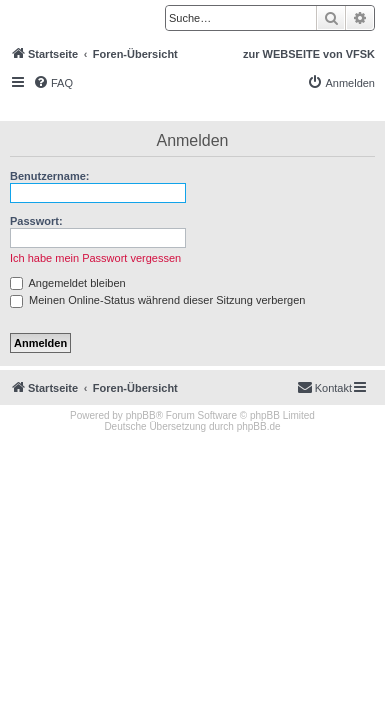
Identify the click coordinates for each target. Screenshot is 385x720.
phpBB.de (259, 426)
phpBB (141, 415)
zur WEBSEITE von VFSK (309, 54)
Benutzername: (49, 176)
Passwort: (36, 221)
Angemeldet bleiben (68, 283)
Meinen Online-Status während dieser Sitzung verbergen (157, 300)
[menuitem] (53, 83)
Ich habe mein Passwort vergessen (95, 258)
